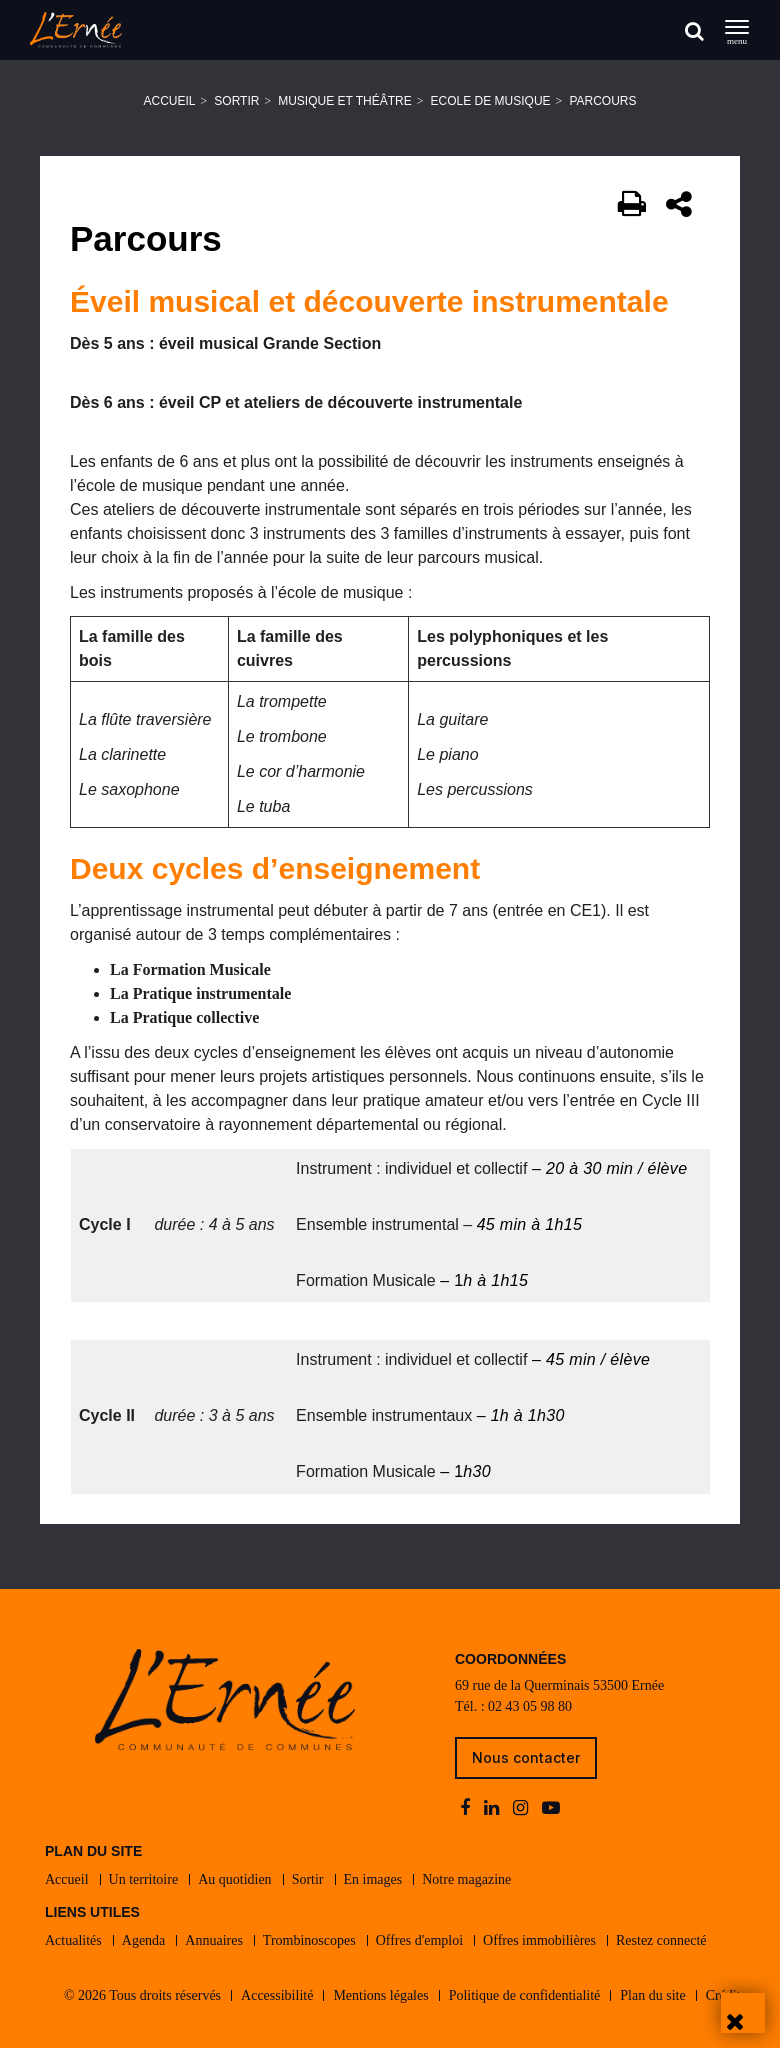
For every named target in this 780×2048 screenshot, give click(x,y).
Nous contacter (526, 1757)
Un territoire (144, 1879)
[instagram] (522, 1809)
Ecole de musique (491, 101)
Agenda (144, 1940)
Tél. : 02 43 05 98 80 (513, 1706)
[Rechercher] (694, 30)
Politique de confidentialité (525, 1995)
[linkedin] (493, 1809)
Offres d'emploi (419, 1940)
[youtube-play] (551, 1809)
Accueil (170, 101)
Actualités (73, 1940)
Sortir (236, 101)
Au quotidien (235, 1879)
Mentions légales (380, 1995)
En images (373, 1879)
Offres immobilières (539, 1940)
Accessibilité (277, 1995)
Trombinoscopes (309, 1940)
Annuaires (214, 1940)
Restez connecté (661, 1940)
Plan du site (652, 1995)
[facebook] (467, 1809)
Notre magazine (466, 1879)
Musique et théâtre (345, 101)
